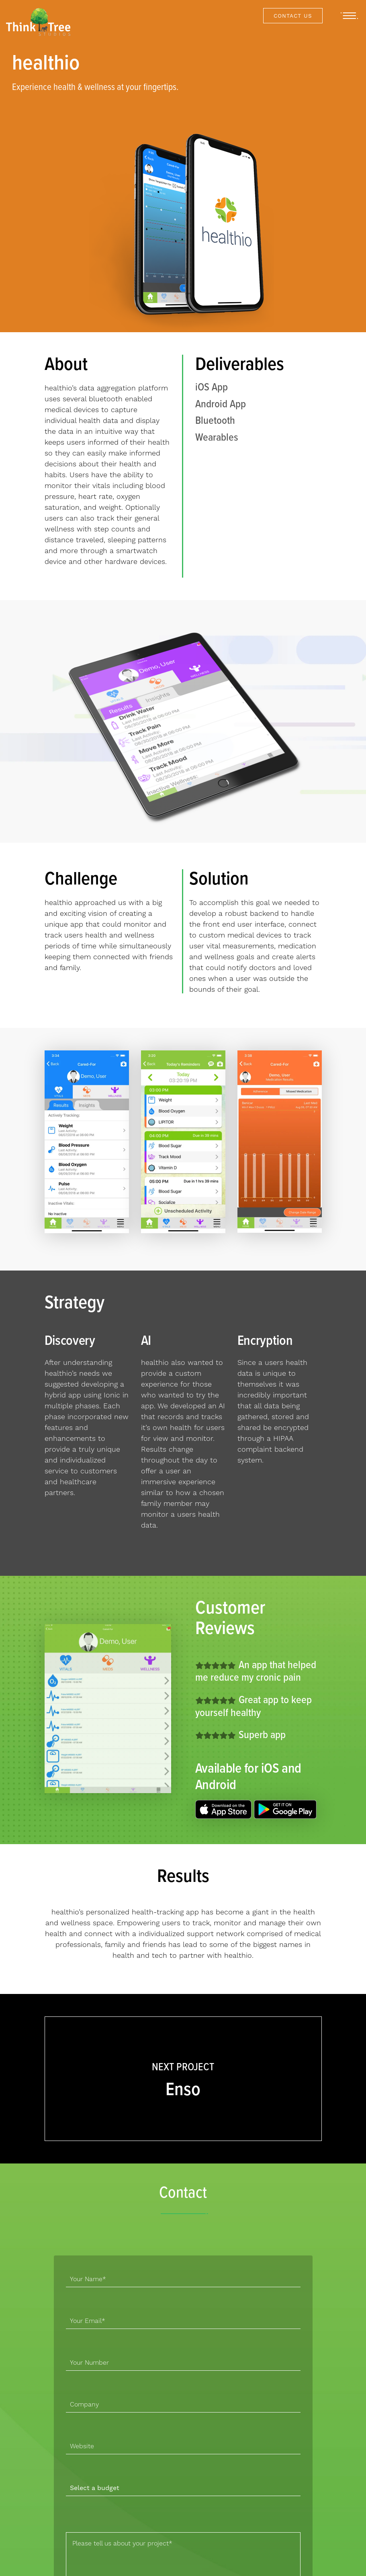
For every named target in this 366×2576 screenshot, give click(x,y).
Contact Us (293, 15)
